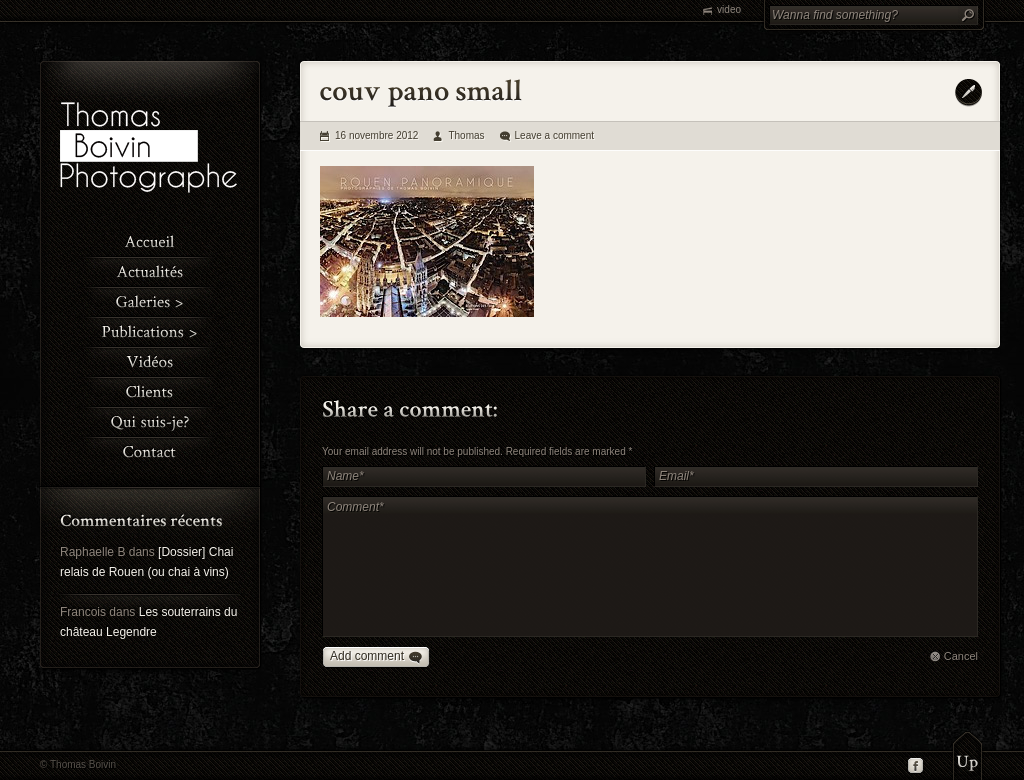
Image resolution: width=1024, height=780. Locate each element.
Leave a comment (555, 135)
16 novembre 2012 (376, 135)
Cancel (961, 656)
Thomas (466, 135)
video (729, 9)
